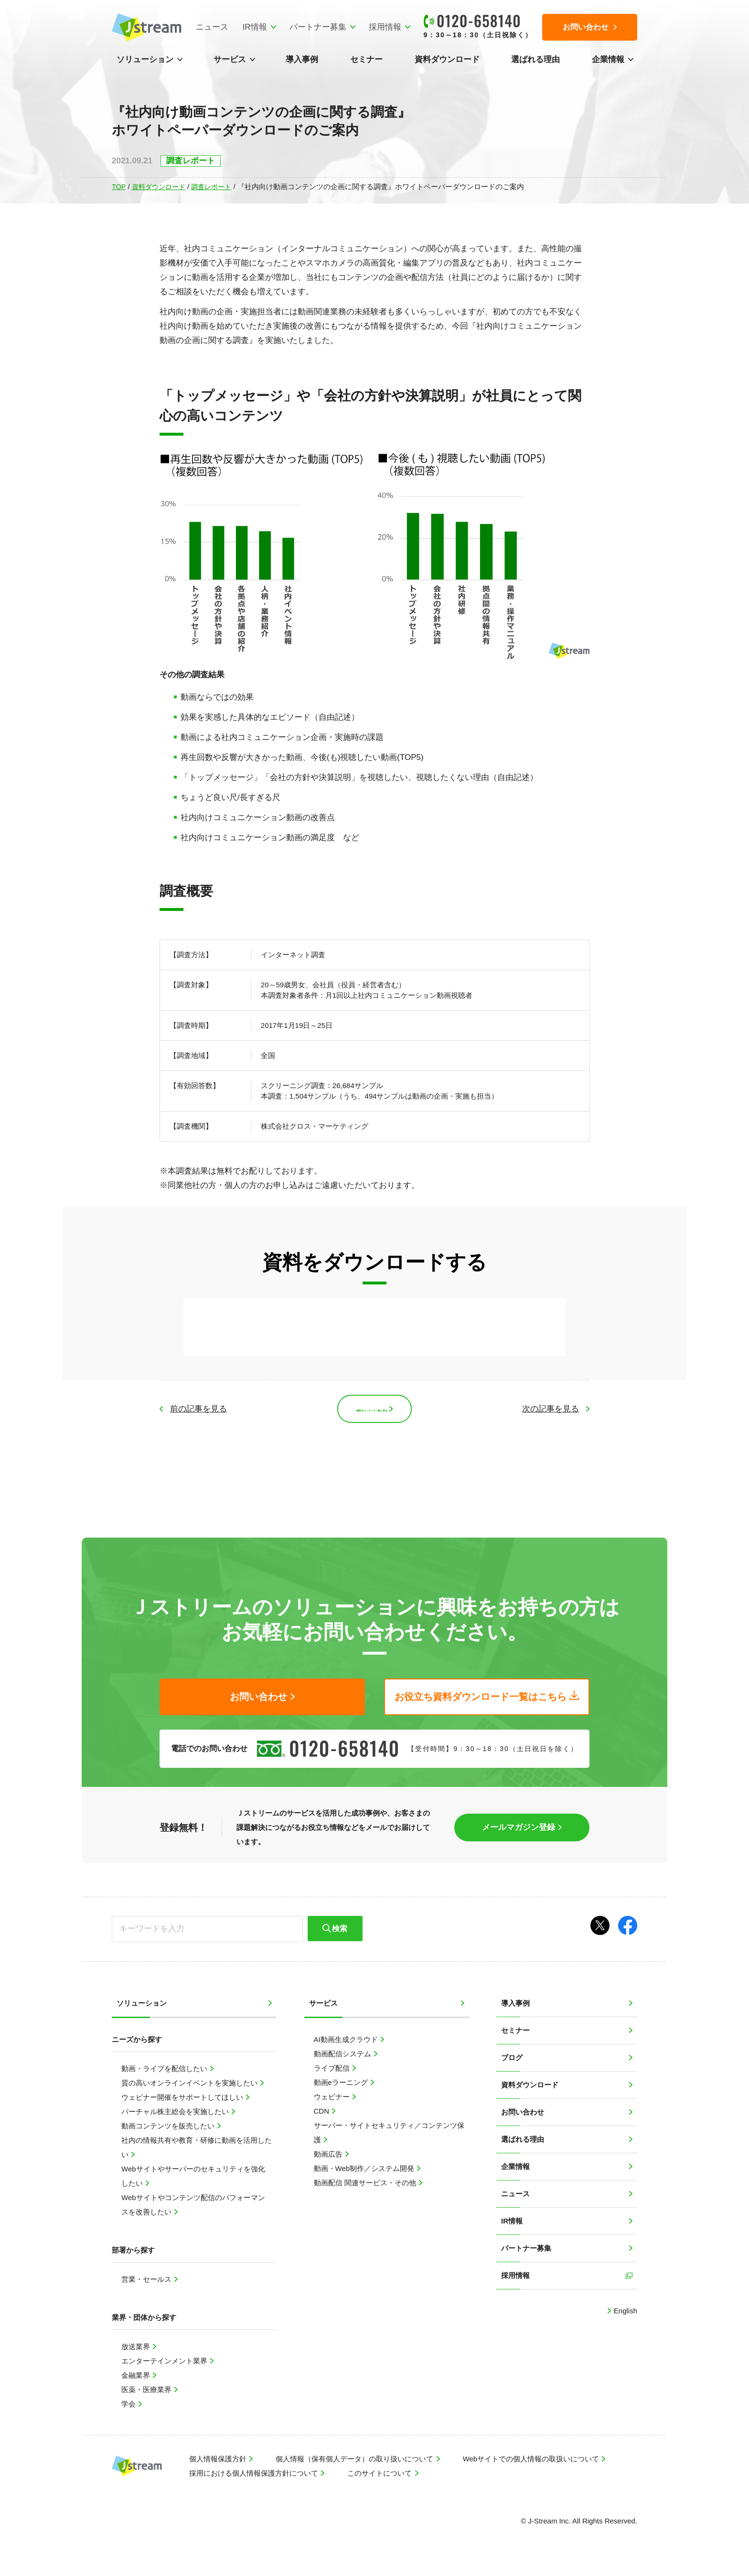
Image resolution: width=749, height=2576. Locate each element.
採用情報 (380, 27)
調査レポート (216, 186)
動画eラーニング (342, 2085)
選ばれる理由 (535, 59)
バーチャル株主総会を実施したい (176, 2114)
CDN (323, 2113)
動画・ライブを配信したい (165, 2071)
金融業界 (136, 2377)
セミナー (366, 59)
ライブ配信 (333, 2070)
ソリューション (145, 59)
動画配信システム (343, 2056)
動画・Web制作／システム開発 (365, 2171)
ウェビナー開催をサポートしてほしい (183, 2099)
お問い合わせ (522, 2114)
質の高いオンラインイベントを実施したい (190, 2085)
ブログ (512, 2060)
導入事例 (302, 59)
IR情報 (250, 27)
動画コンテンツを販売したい (168, 2128)
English (624, 2313)
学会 (129, 2406)
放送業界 (136, 2349)
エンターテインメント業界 (165, 2363)
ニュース (208, 27)
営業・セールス (147, 2281)
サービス (230, 59)
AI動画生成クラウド (347, 2042)
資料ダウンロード (447, 59)
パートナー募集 (313, 27)
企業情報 (608, 59)
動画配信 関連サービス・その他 (366, 2185)
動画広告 (329, 2156)
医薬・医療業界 (147, 2392)
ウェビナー (333, 2099)
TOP (119, 186)
